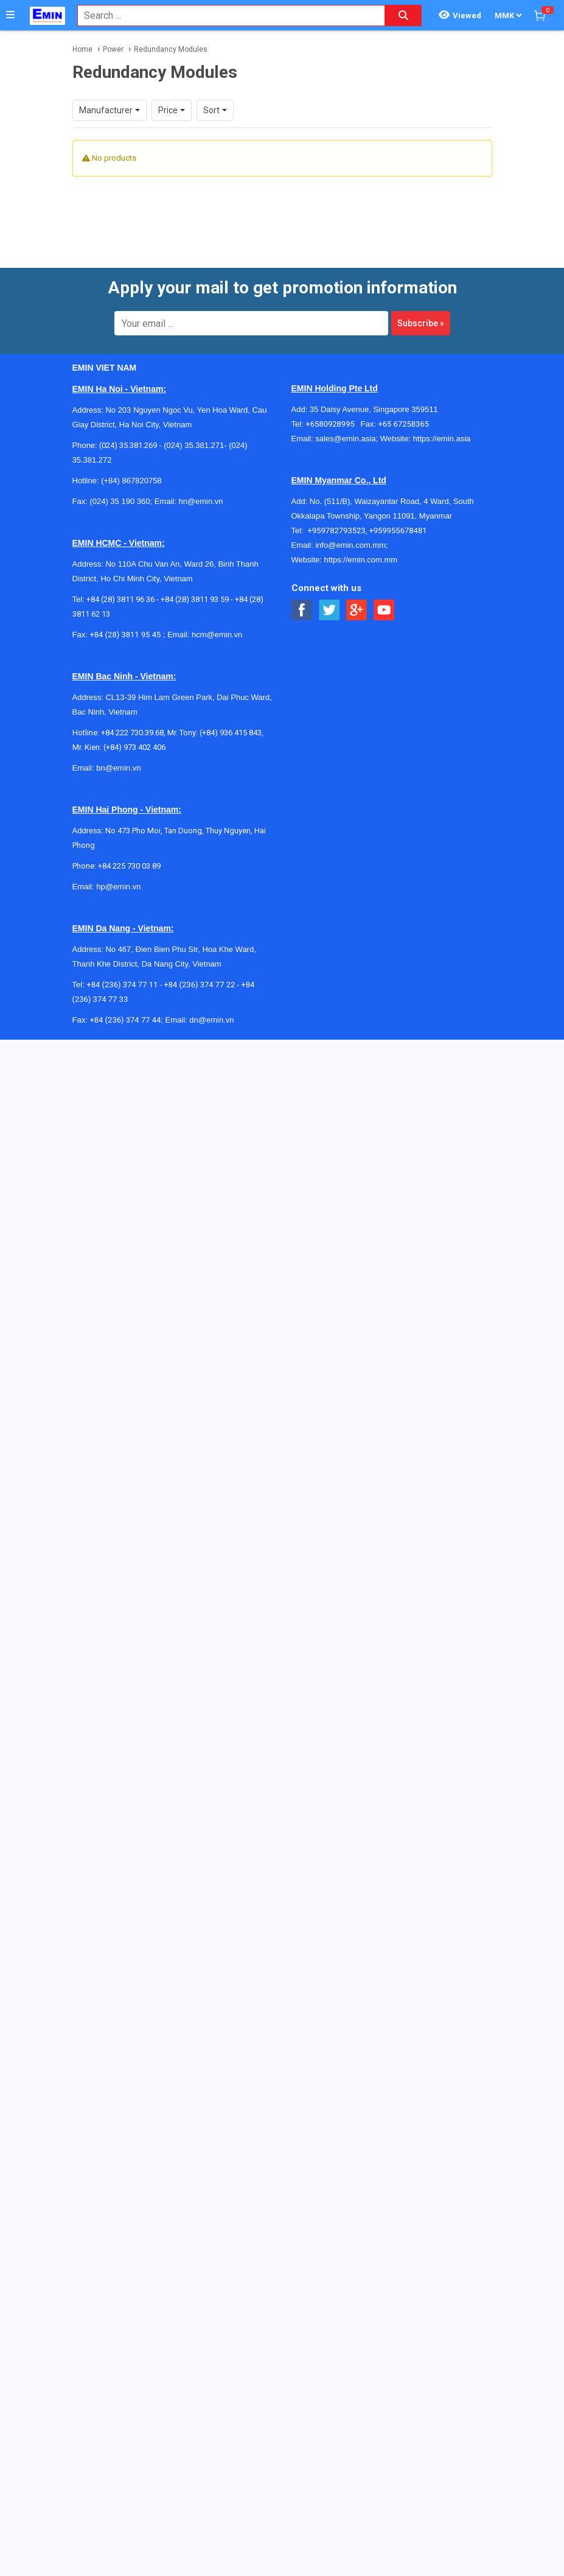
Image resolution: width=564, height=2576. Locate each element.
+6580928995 (332, 413)
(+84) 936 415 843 (231, 722)
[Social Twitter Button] (329, 600)
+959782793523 (337, 520)
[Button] (10, 15)
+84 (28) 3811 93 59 (195, 588)
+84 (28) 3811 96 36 (120, 588)
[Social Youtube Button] (384, 600)
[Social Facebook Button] (302, 600)
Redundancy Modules (170, 49)
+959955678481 (397, 520)
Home (82, 49)
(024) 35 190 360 (119, 490)
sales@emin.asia (345, 428)
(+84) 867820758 (131, 470)
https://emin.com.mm (360, 549)
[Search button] (403, 15)
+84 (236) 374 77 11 (122, 974)
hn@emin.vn (200, 490)
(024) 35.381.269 (128, 434)
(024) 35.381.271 (194, 434)
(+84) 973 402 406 (134, 736)
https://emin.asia (442, 428)
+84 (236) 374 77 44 (125, 1009)
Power (113, 49)
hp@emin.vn (118, 876)
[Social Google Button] (356, 600)
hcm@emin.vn (217, 624)
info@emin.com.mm (350, 534)
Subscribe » (420, 313)
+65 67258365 (403, 413)
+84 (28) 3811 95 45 (125, 624)
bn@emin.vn (118, 757)
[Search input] (224, 15)
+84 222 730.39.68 (132, 722)
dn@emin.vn (211, 1009)
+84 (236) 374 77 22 (199, 974)
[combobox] (224, 15)
